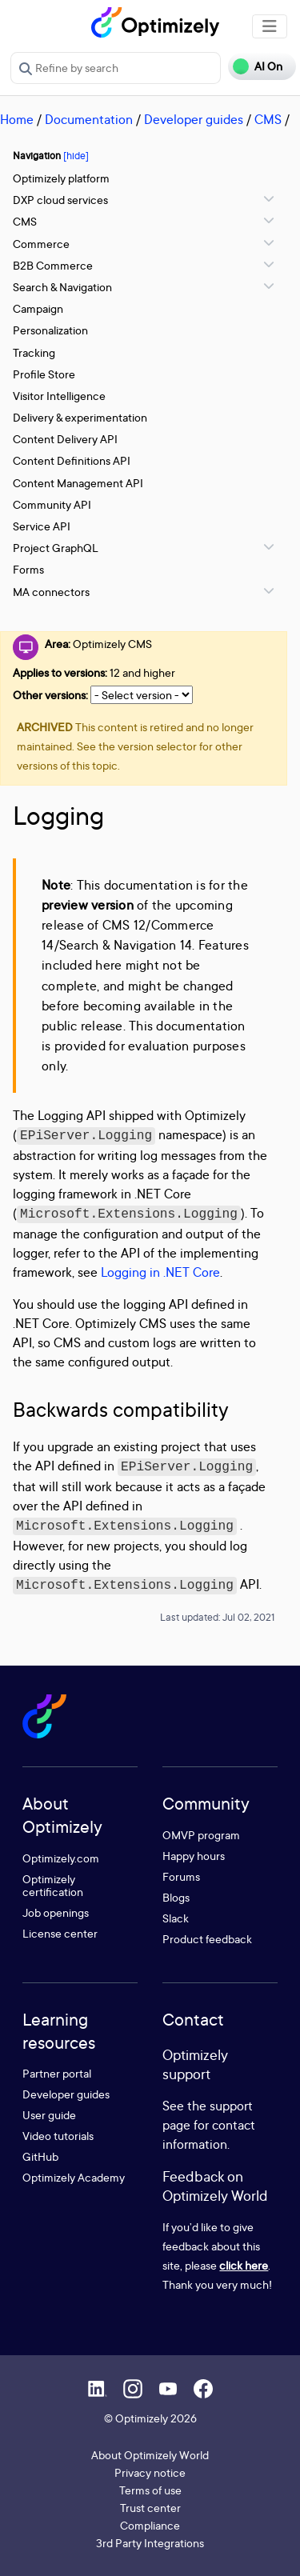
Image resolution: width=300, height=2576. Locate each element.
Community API (52, 504)
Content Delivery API (65, 438)
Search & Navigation (62, 286)
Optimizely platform (61, 178)
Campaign (38, 308)
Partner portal (56, 2073)
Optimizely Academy (73, 2177)
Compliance (150, 2525)
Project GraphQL (55, 547)
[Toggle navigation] (269, 26)
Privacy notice (150, 2472)
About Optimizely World (150, 2454)
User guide (49, 2114)
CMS (268, 119)
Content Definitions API (71, 460)
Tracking (34, 352)
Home (17, 119)
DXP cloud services (60, 199)
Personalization (50, 330)
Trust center (150, 2507)
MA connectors (51, 591)
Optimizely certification (52, 1885)
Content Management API (78, 482)
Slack (175, 1918)
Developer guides (193, 119)
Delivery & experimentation (80, 417)
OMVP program (201, 1834)
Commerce (41, 243)
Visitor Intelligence (59, 395)
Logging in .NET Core (160, 1272)
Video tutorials (58, 2135)
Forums (181, 1876)
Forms (28, 569)
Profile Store (44, 374)
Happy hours (193, 1855)
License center (60, 1933)
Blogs (176, 1897)
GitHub (40, 2156)
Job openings (55, 1912)
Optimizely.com (60, 1858)
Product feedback (207, 1938)
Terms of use (150, 2490)
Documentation (89, 119)
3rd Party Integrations (150, 2542)
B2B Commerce (53, 265)
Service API (41, 526)
